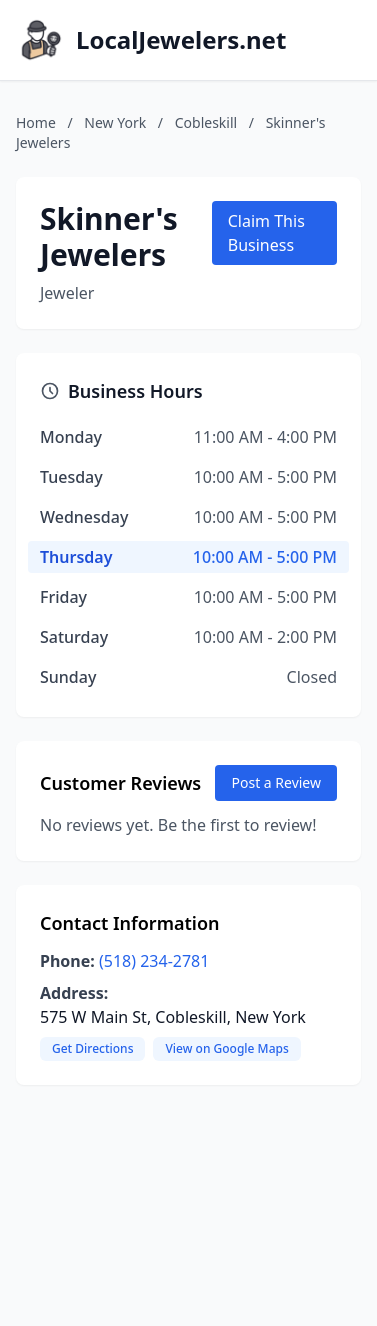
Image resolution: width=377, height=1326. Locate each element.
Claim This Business (266, 233)
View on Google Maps (226, 1048)
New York (115, 122)
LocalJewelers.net (181, 40)
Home (36, 122)
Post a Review (276, 782)
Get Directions (92, 1048)
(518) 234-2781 (154, 961)
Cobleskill (206, 122)
